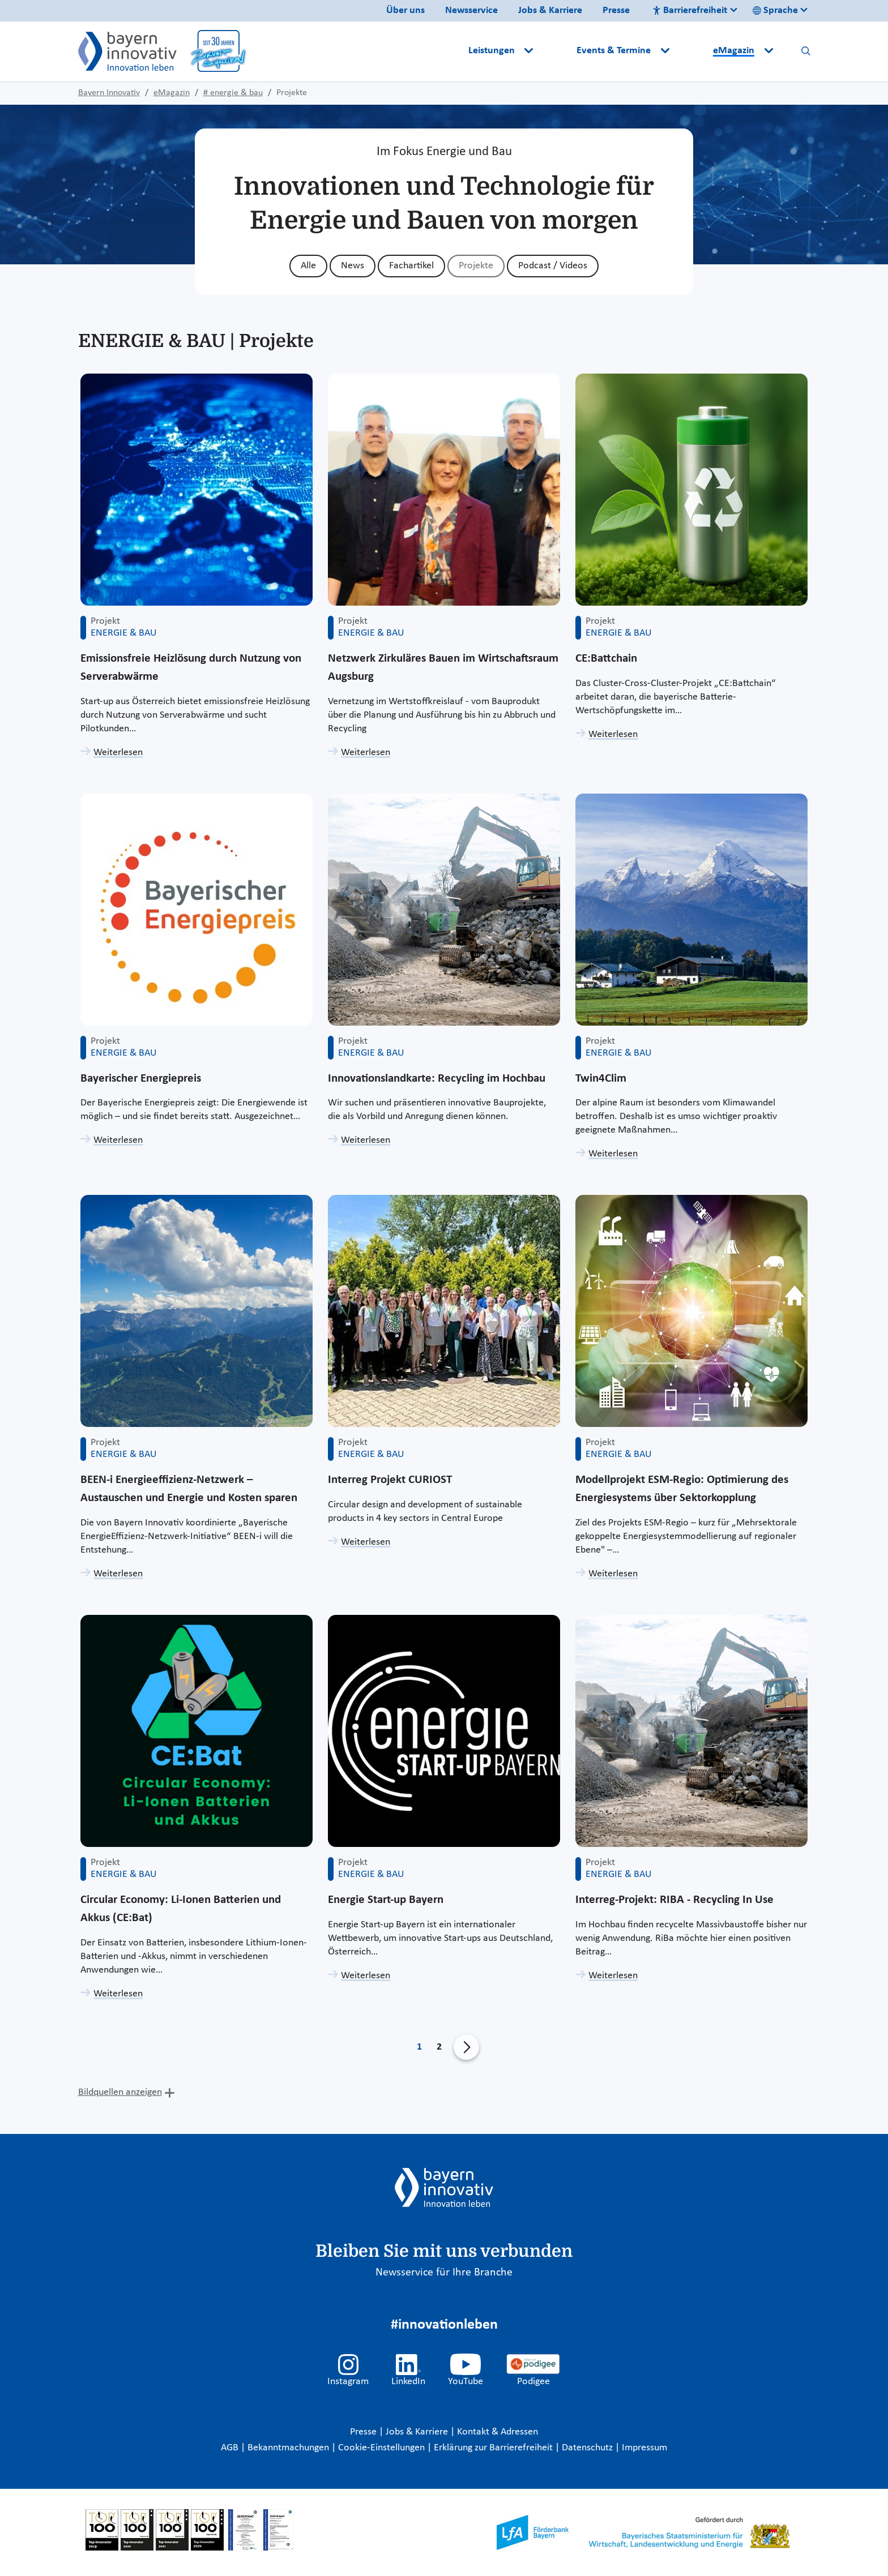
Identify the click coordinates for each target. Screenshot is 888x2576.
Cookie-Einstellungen (381, 2447)
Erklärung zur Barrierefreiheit (494, 2447)
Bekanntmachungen (289, 2447)
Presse (616, 10)
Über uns (405, 10)
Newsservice (471, 10)
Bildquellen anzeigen (120, 2092)
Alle (308, 265)
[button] (556, 51)
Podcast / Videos (552, 265)
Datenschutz (588, 2447)
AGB (231, 2447)
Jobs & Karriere (550, 10)
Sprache (775, 10)
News (352, 265)
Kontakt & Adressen (497, 2432)
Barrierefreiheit (689, 10)
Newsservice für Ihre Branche (444, 2272)
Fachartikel (411, 265)
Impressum (644, 2447)
